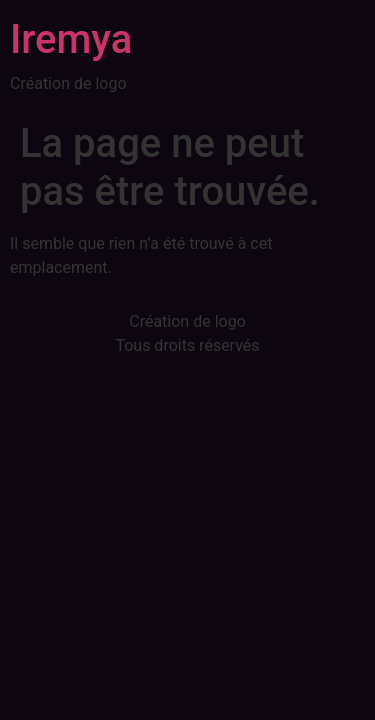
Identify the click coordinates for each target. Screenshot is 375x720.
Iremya (71, 39)
